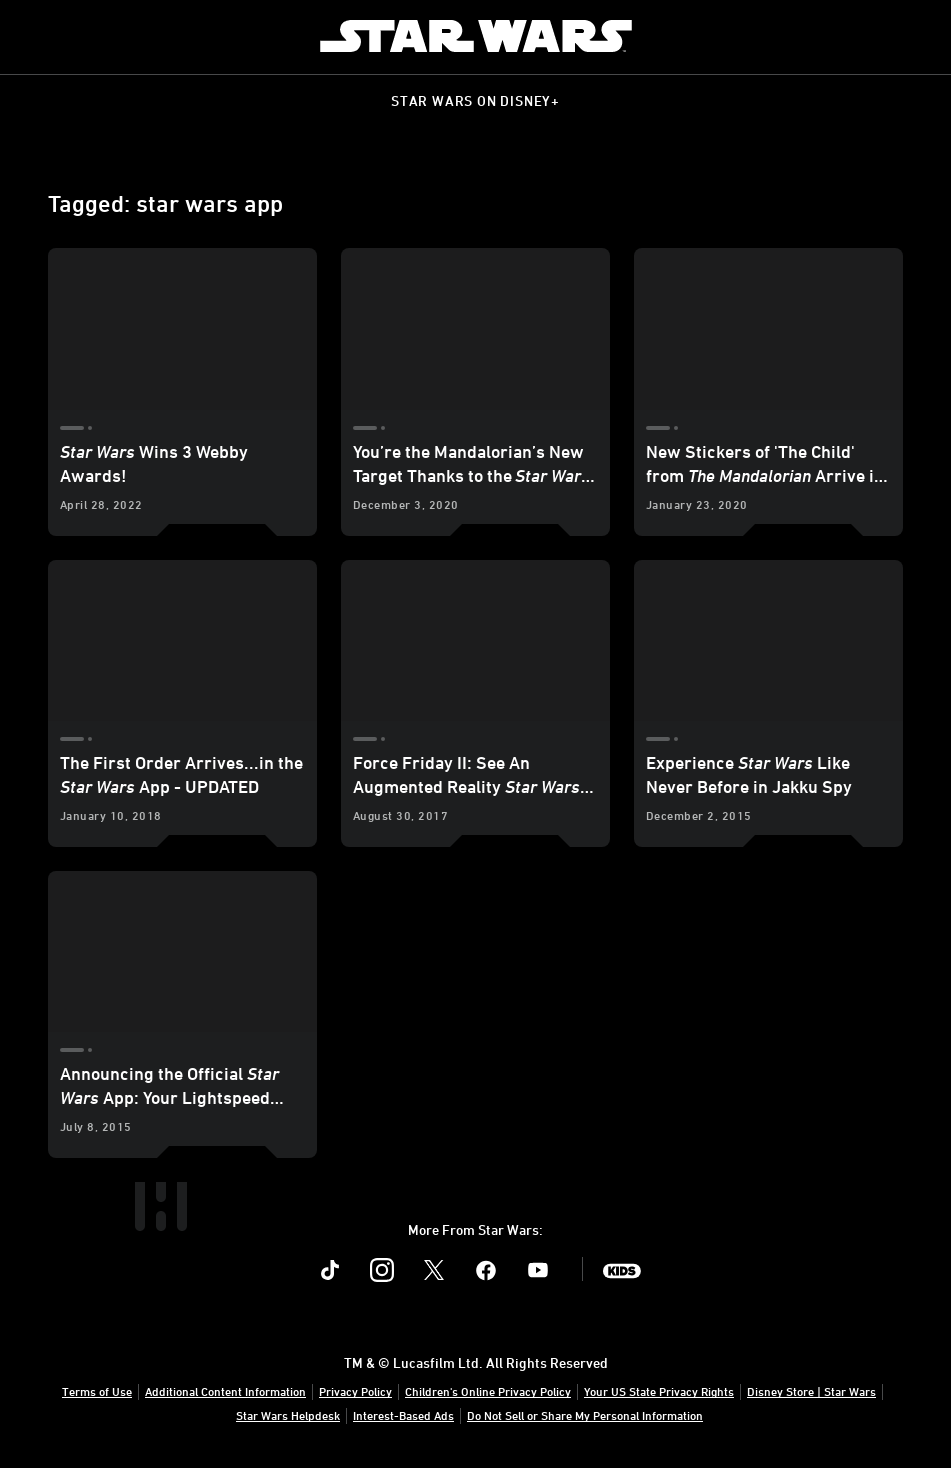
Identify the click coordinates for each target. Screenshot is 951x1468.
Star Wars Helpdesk (288, 1415)
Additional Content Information (225, 1391)
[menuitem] (32, 36)
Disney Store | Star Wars (811, 1391)
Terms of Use (97, 1391)
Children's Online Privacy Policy (488, 1391)
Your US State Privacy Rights (659, 1391)
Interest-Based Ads (403, 1415)
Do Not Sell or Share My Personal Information (585, 1415)
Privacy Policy (355, 1391)
